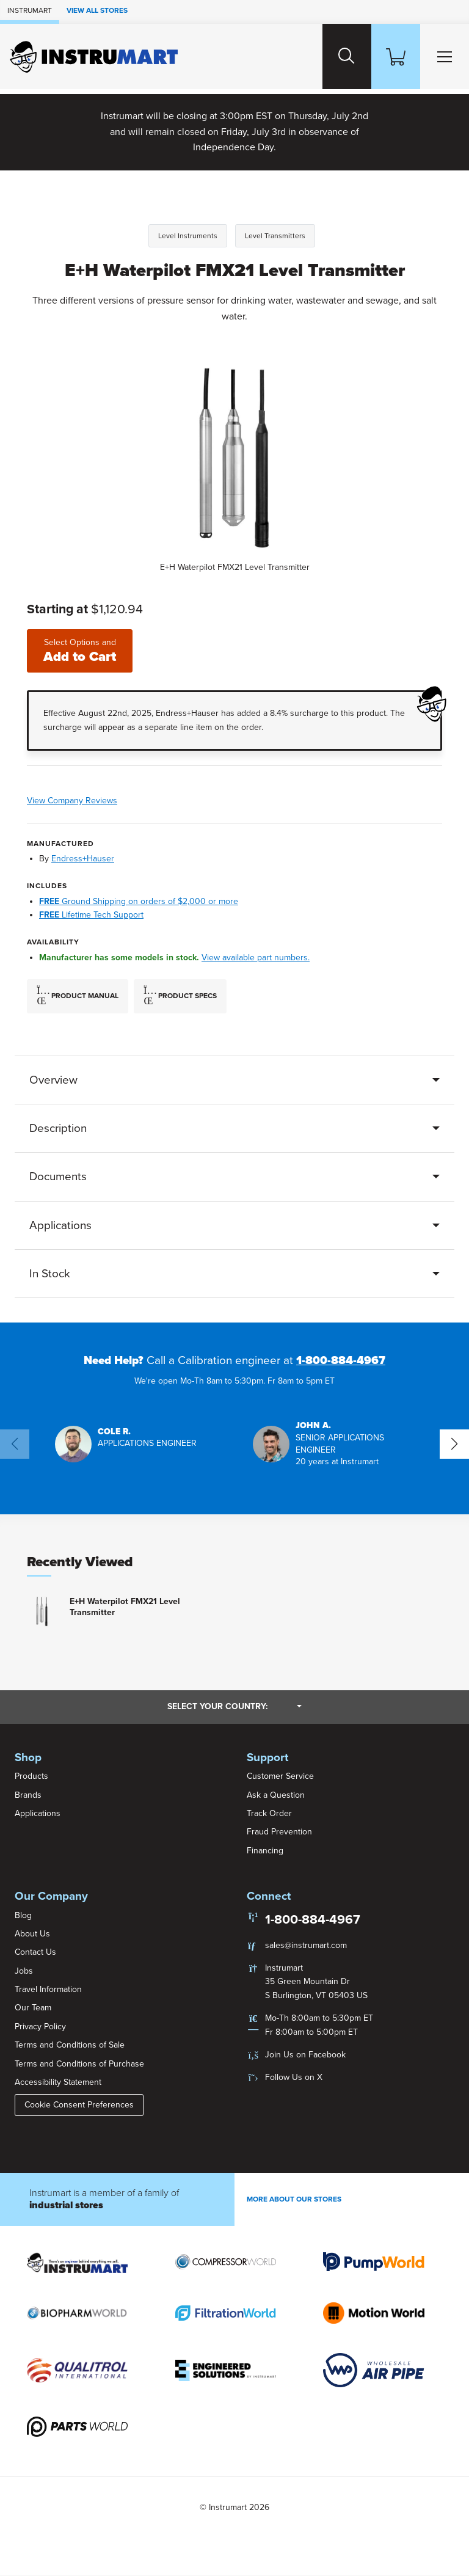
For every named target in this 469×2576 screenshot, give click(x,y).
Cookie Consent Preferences (79, 2105)
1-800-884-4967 (340, 1361)
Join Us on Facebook (305, 2055)
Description (58, 1128)
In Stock (49, 1274)
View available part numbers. (256, 957)
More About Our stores (294, 2199)
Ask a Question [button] (276, 1795)
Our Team (33, 2008)
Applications (60, 1225)
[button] (126, 1444)
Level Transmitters (275, 236)
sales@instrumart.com (306, 1945)
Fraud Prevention (279, 1832)
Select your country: (234, 1707)
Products (31, 1776)
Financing (265, 1850)
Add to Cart (81, 651)
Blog (23, 1915)
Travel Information (48, 1990)
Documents (58, 1177)
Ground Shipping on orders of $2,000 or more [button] (138, 901)
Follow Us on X (293, 2078)
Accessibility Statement (58, 2083)
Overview (53, 1080)
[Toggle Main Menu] (442, 56)
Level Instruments (187, 236)
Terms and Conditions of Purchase (79, 2064)
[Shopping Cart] (388, 56)
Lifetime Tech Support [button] (91, 915)
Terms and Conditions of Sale (70, 2045)
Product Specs (180, 996)
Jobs (24, 1971)
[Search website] (335, 56)
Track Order (269, 1814)
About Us (32, 1933)
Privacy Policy (40, 2026)
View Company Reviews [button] (109, 801)
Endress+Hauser (82, 859)
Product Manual (77, 996)
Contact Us (35, 1952)
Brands (28, 1795)
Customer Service (280, 1776)
